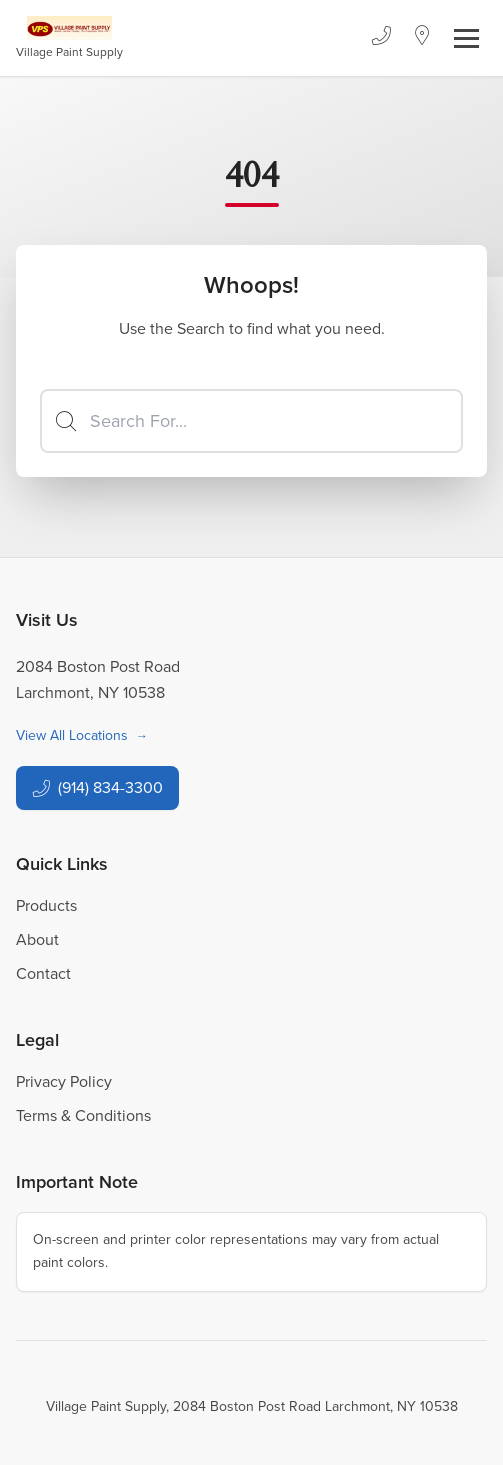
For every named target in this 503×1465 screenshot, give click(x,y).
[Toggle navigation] (466, 38)
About (37, 939)
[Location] (422, 38)
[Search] (251, 421)
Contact (43, 973)
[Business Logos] (69, 38)
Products (46, 905)
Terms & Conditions (83, 1115)
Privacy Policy (64, 1081)
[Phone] (381, 38)
